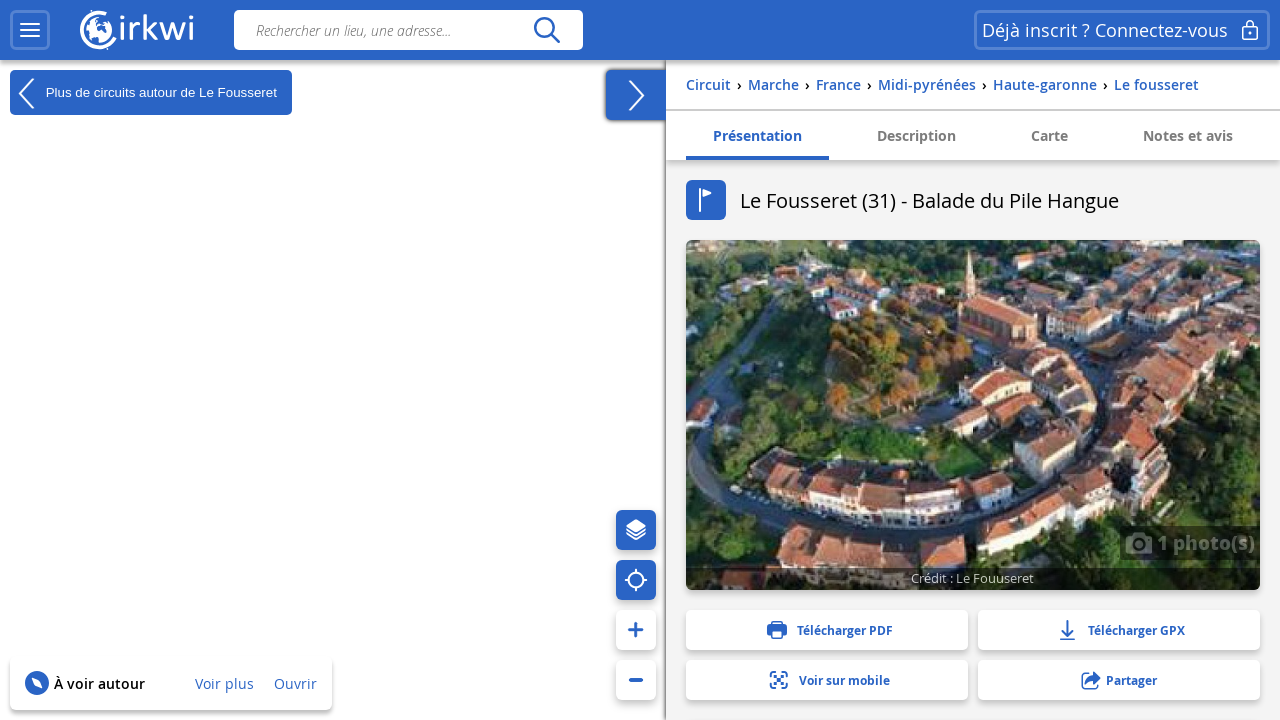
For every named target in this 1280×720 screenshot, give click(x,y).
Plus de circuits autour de (143, 93)
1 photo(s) (1190, 542)
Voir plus (224, 683)
